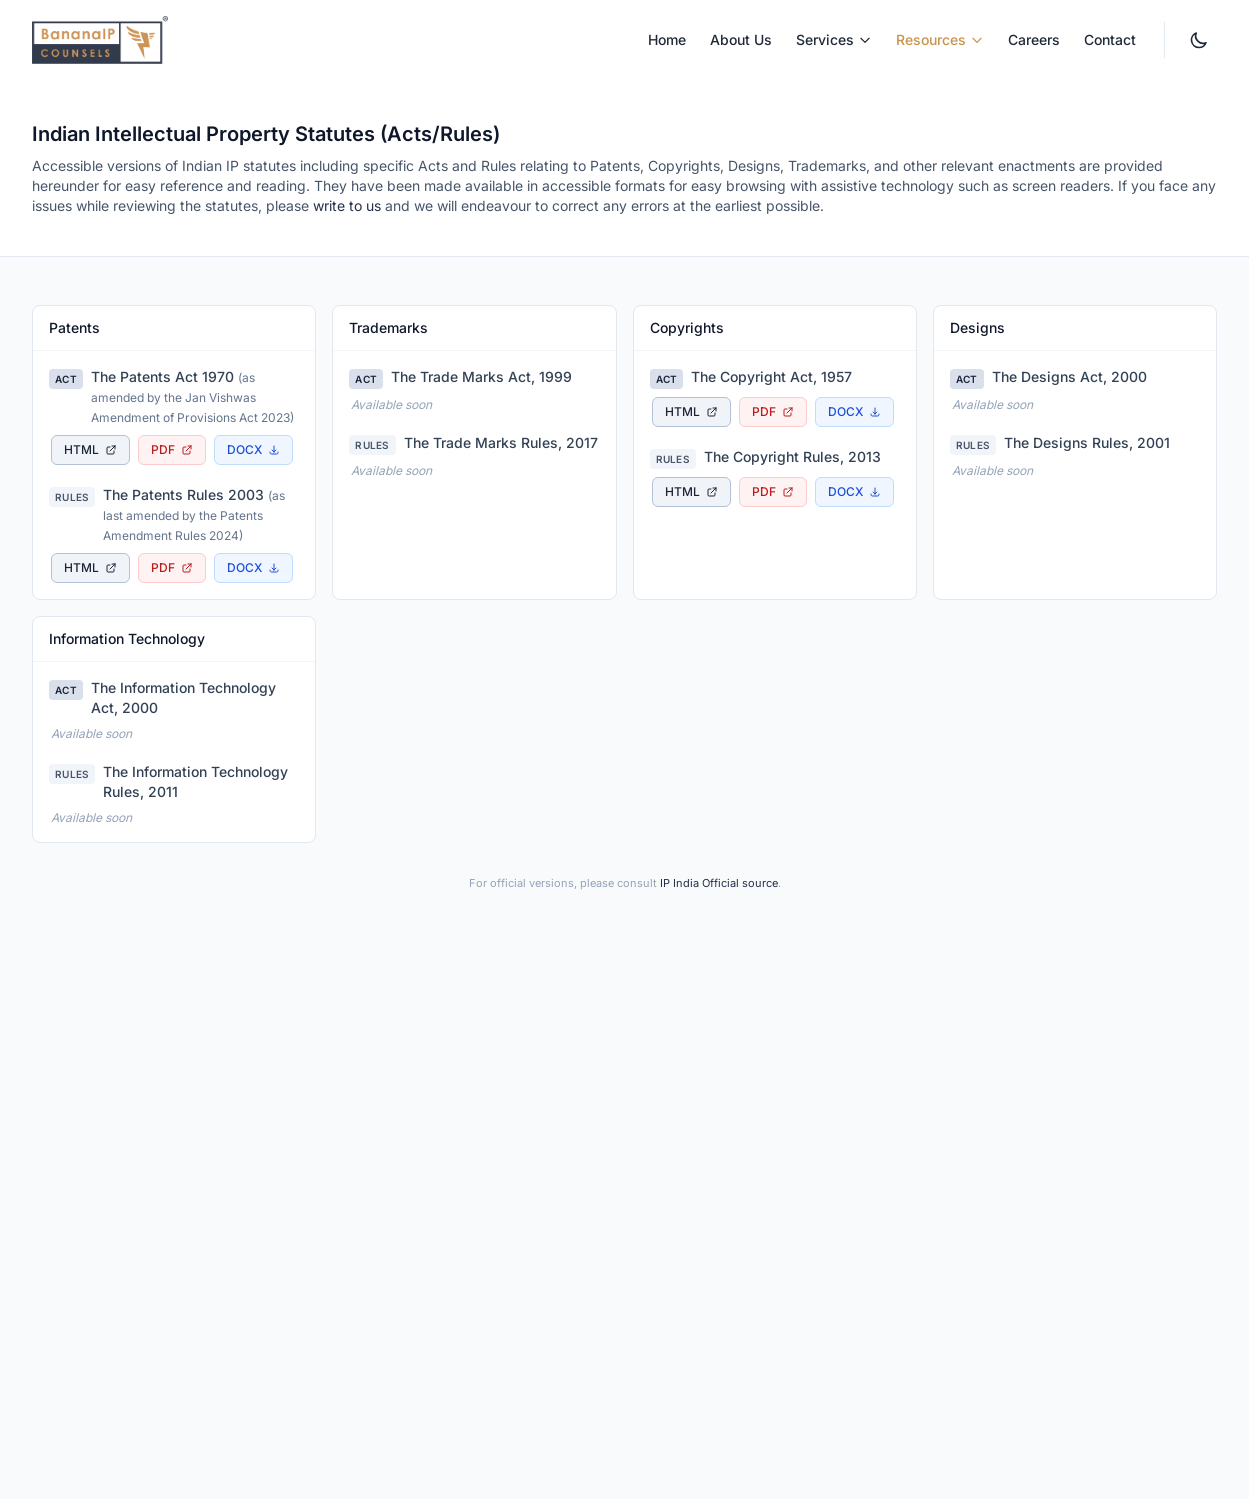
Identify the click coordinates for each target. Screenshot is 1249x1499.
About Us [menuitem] (741, 39)
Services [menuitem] (834, 39)
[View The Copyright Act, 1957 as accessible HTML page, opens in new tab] (691, 412)
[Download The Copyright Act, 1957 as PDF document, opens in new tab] (773, 412)
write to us (347, 205)
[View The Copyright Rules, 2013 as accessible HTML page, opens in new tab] (691, 492)
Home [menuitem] (667, 39)
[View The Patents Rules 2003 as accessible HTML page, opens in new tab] (90, 568)
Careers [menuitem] (1034, 39)
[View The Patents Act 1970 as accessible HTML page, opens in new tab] (90, 450)
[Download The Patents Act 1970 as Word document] (253, 450)
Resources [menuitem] (940, 39)
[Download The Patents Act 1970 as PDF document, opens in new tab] (172, 450)
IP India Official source (719, 883)
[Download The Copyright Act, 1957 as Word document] (854, 412)
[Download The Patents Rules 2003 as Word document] (253, 568)
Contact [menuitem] (1110, 39)
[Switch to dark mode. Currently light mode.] (1199, 40)
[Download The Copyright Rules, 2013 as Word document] (854, 492)
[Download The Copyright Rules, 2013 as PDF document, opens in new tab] (773, 492)
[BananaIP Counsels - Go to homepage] (100, 40)
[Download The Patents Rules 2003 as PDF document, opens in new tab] (172, 568)
